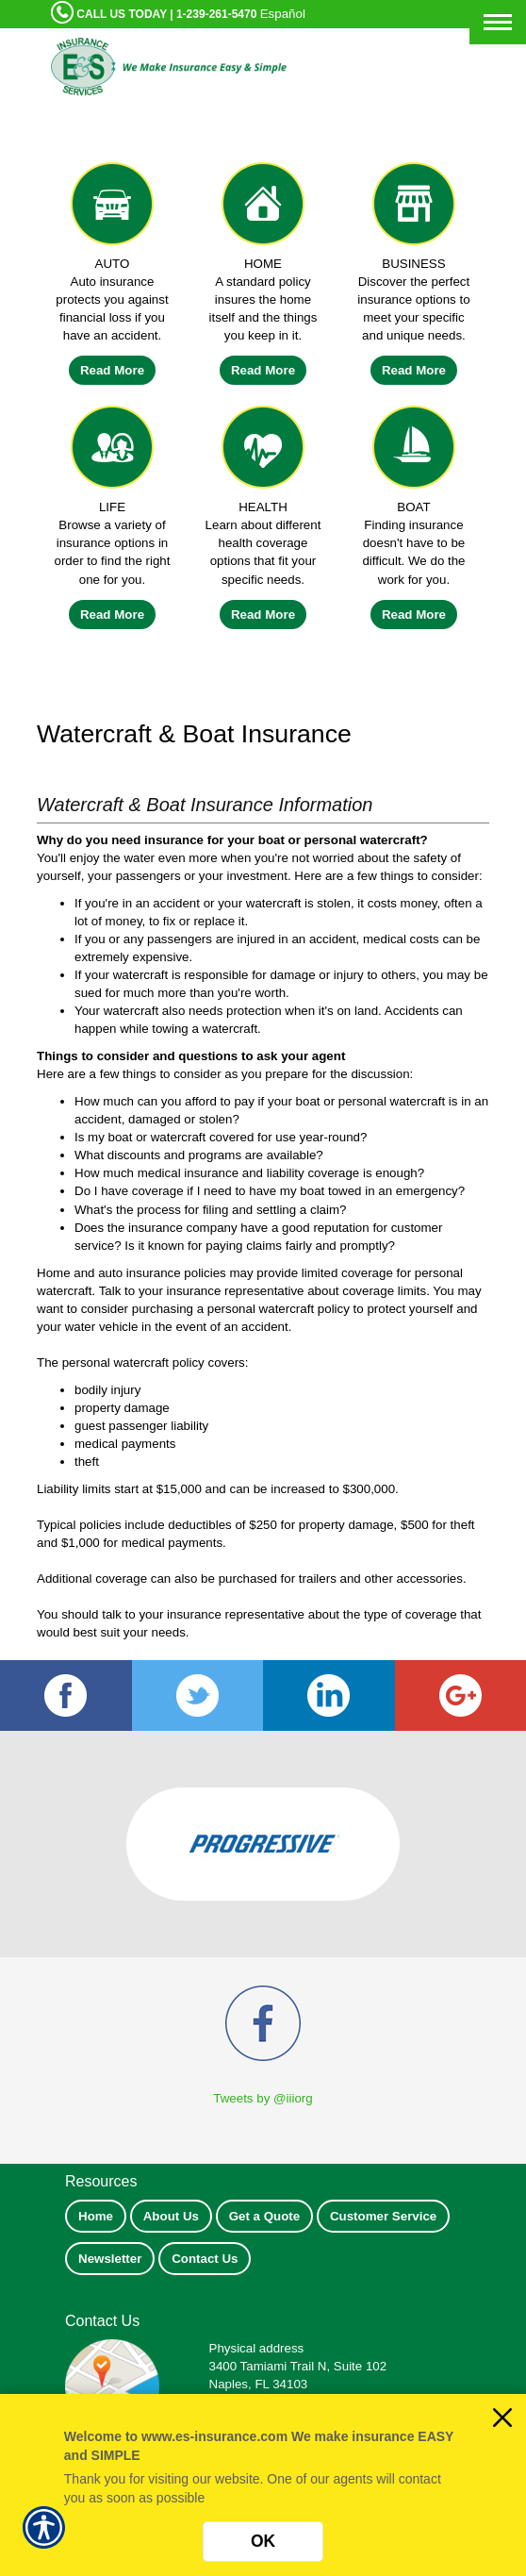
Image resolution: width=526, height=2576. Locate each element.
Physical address (256, 2348)
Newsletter (109, 2259)
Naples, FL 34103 (258, 2384)
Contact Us (205, 2259)
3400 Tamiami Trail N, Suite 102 (298, 2366)
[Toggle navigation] (497, 22)
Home (95, 2216)
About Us (171, 2216)
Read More (112, 370)
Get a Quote (265, 2216)
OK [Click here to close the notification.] (263, 2541)
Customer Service (383, 2216)
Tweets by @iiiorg (262, 2098)
